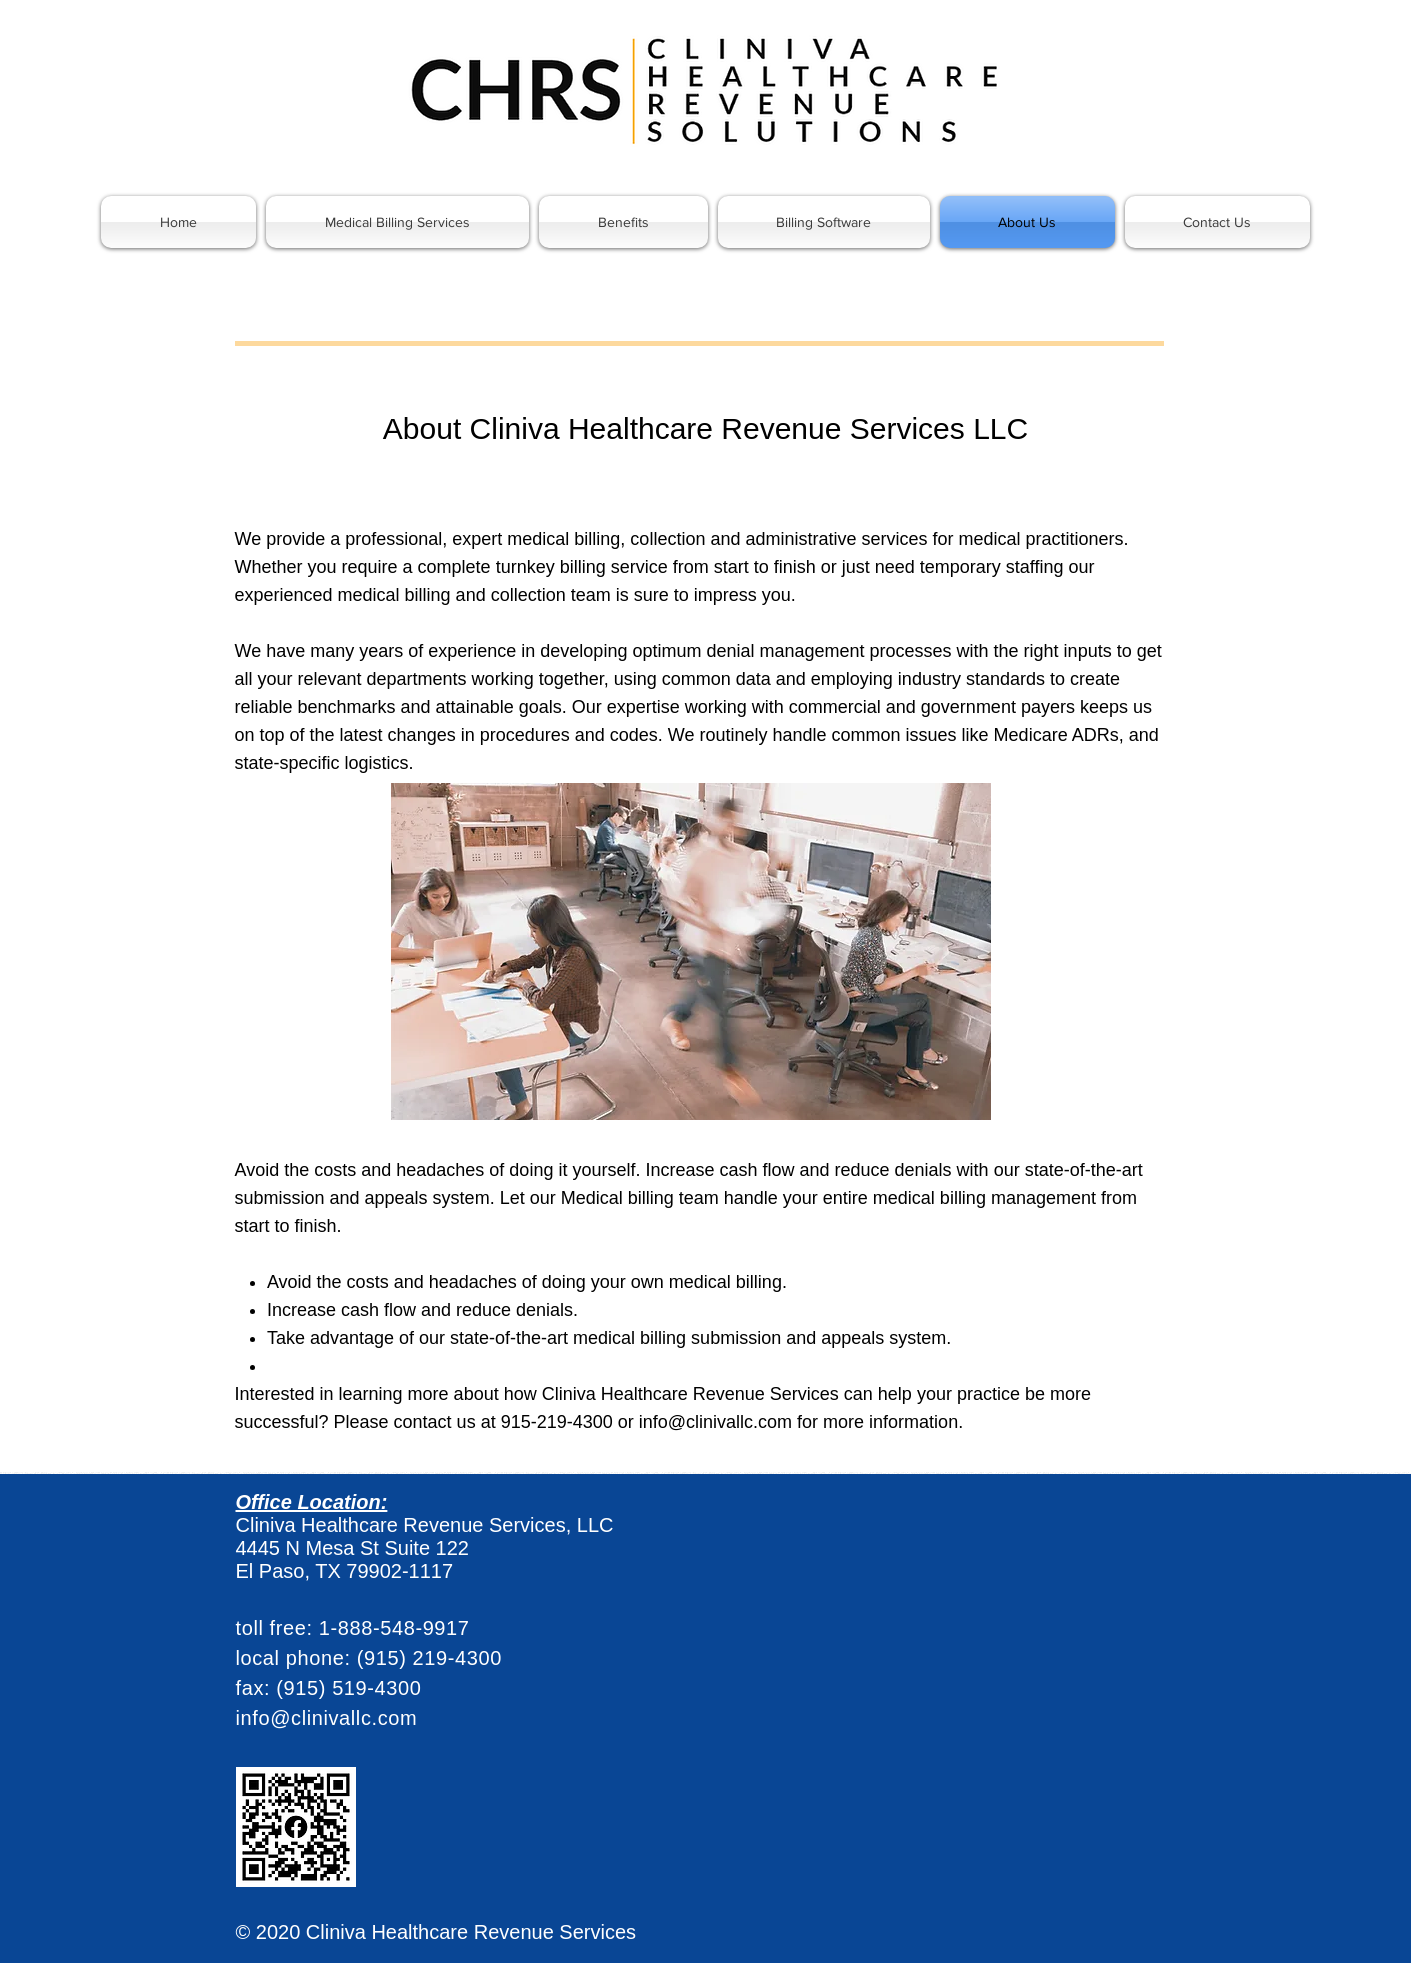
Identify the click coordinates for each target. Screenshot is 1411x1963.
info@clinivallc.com (715, 1422)
